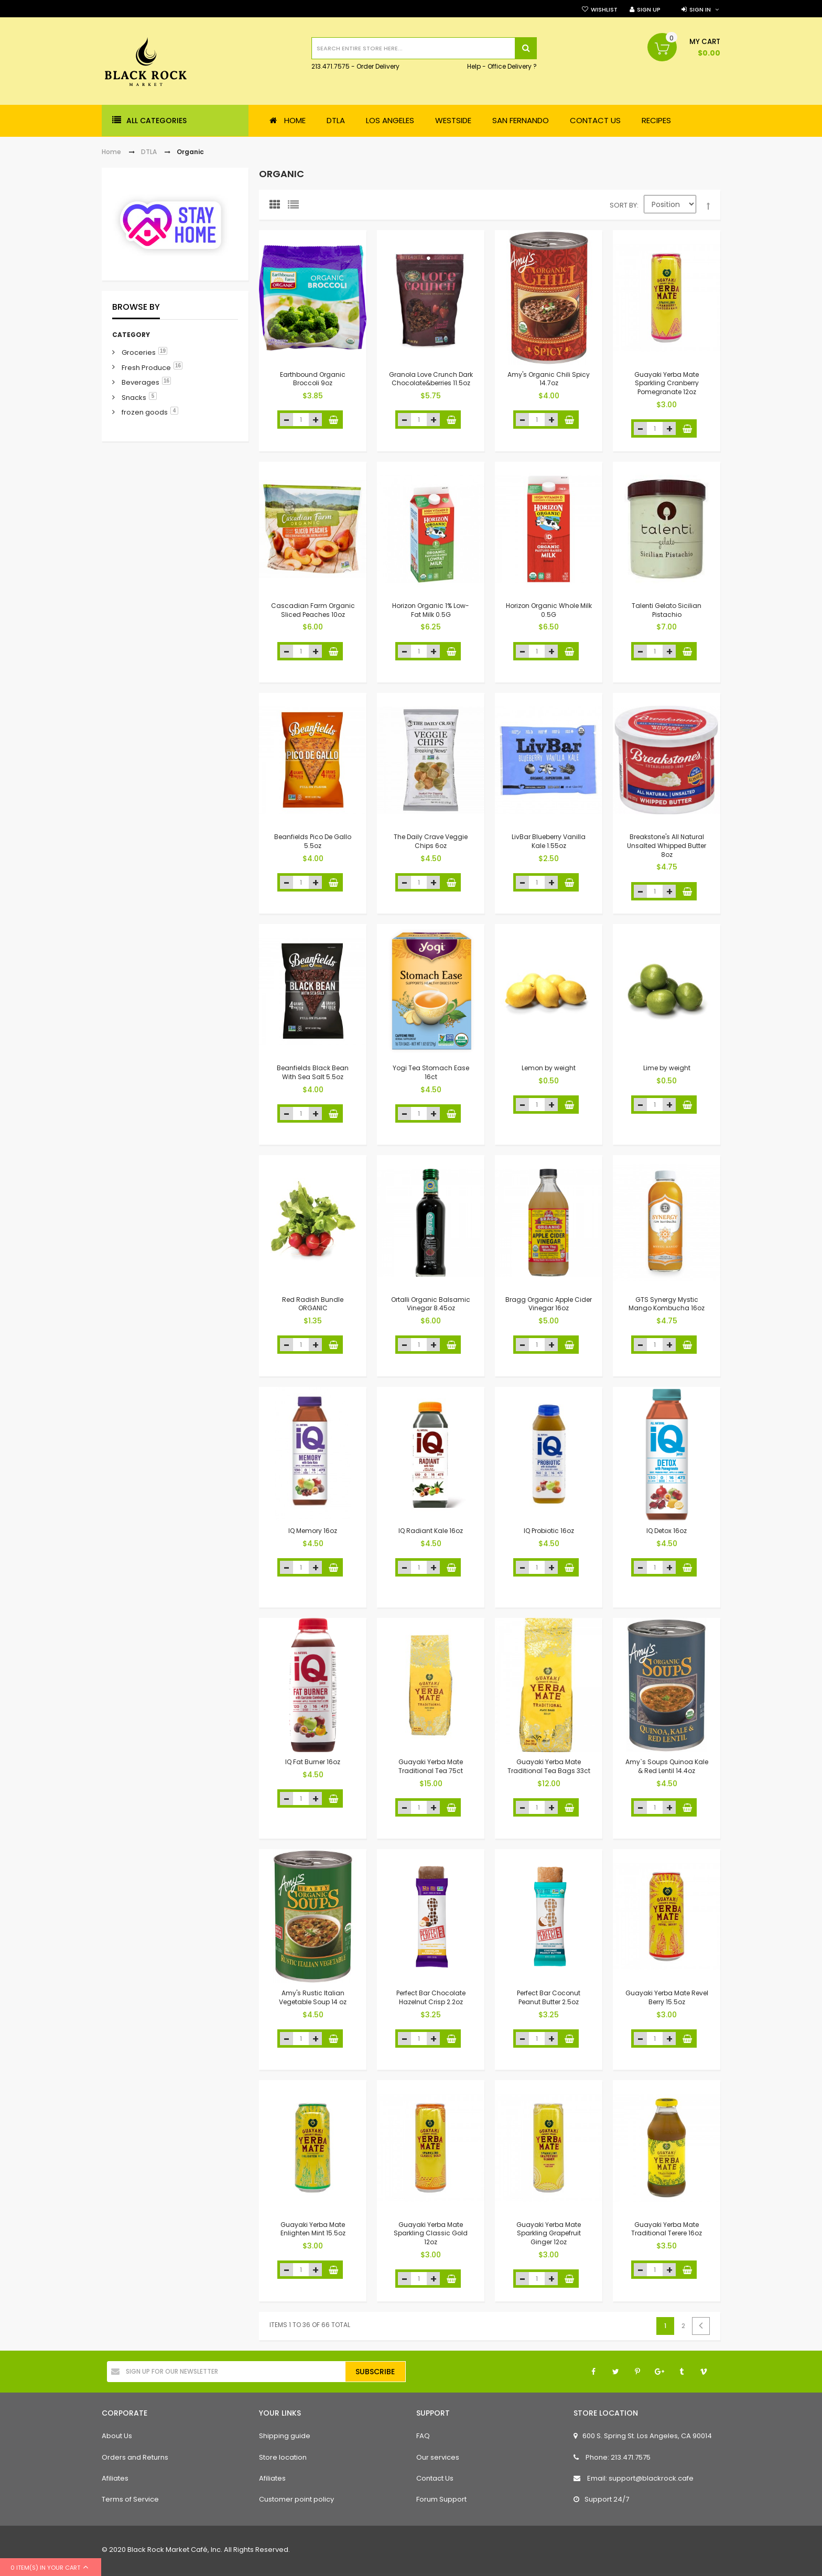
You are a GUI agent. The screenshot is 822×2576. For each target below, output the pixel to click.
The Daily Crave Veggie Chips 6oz (431, 841)
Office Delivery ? (512, 66)
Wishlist (604, 9)
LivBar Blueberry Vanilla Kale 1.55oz (549, 841)
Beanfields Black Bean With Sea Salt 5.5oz (313, 1072)
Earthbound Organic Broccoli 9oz (312, 378)
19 (163, 351)
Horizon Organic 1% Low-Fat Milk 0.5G (430, 609)
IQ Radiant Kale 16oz (430, 1530)
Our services (437, 2457)
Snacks (134, 398)
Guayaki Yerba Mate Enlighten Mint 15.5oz (312, 2228)
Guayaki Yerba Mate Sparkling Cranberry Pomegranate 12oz (666, 382)
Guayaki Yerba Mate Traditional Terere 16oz (666, 2228)
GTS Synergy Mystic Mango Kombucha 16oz (667, 1303)
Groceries (139, 352)
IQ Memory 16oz (312, 1530)
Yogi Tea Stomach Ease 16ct (431, 1072)
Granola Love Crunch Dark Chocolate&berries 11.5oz (431, 378)
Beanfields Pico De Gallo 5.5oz (312, 841)
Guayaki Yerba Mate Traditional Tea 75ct (430, 1766)
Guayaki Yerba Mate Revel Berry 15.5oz (666, 1997)
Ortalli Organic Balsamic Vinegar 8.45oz (430, 1303)
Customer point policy (296, 2499)
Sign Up (649, 9)
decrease (286, 419)
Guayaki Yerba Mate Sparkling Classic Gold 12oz (431, 2233)
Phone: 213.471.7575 (612, 2457)
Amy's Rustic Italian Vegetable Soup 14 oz (313, 1997)
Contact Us (434, 2478)
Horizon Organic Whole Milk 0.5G (549, 609)
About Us (117, 2436)
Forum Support (441, 2499)
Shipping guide (284, 2436)
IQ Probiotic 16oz (549, 1530)
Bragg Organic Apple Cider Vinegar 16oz (548, 1303)
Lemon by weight (549, 1067)
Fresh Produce (146, 368)
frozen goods (145, 412)
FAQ (423, 2436)
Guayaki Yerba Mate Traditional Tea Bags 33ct (548, 1766)
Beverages (140, 382)
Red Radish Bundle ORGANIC (312, 1303)
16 (178, 365)
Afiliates (115, 2478)
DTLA (149, 151)
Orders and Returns (135, 2457)
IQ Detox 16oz (666, 1530)
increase (315, 419)
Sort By (623, 205)
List (296, 207)
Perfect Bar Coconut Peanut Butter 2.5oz (548, 1997)
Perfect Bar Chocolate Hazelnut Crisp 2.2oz (431, 1997)
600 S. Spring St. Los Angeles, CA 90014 (643, 2436)
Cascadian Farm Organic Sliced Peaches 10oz (313, 609)
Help (474, 66)
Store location (283, 2457)
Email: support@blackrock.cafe (634, 2478)
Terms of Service (130, 2499)
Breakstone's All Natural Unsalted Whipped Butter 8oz (666, 845)
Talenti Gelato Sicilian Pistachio (666, 609)
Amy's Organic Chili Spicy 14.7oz (548, 378)
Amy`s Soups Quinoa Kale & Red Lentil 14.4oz (666, 1766)
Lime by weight (666, 1067)
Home (111, 151)
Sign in (700, 9)
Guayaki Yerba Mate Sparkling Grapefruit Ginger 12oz (548, 2233)
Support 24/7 (601, 2499)
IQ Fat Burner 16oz (312, 1761)
